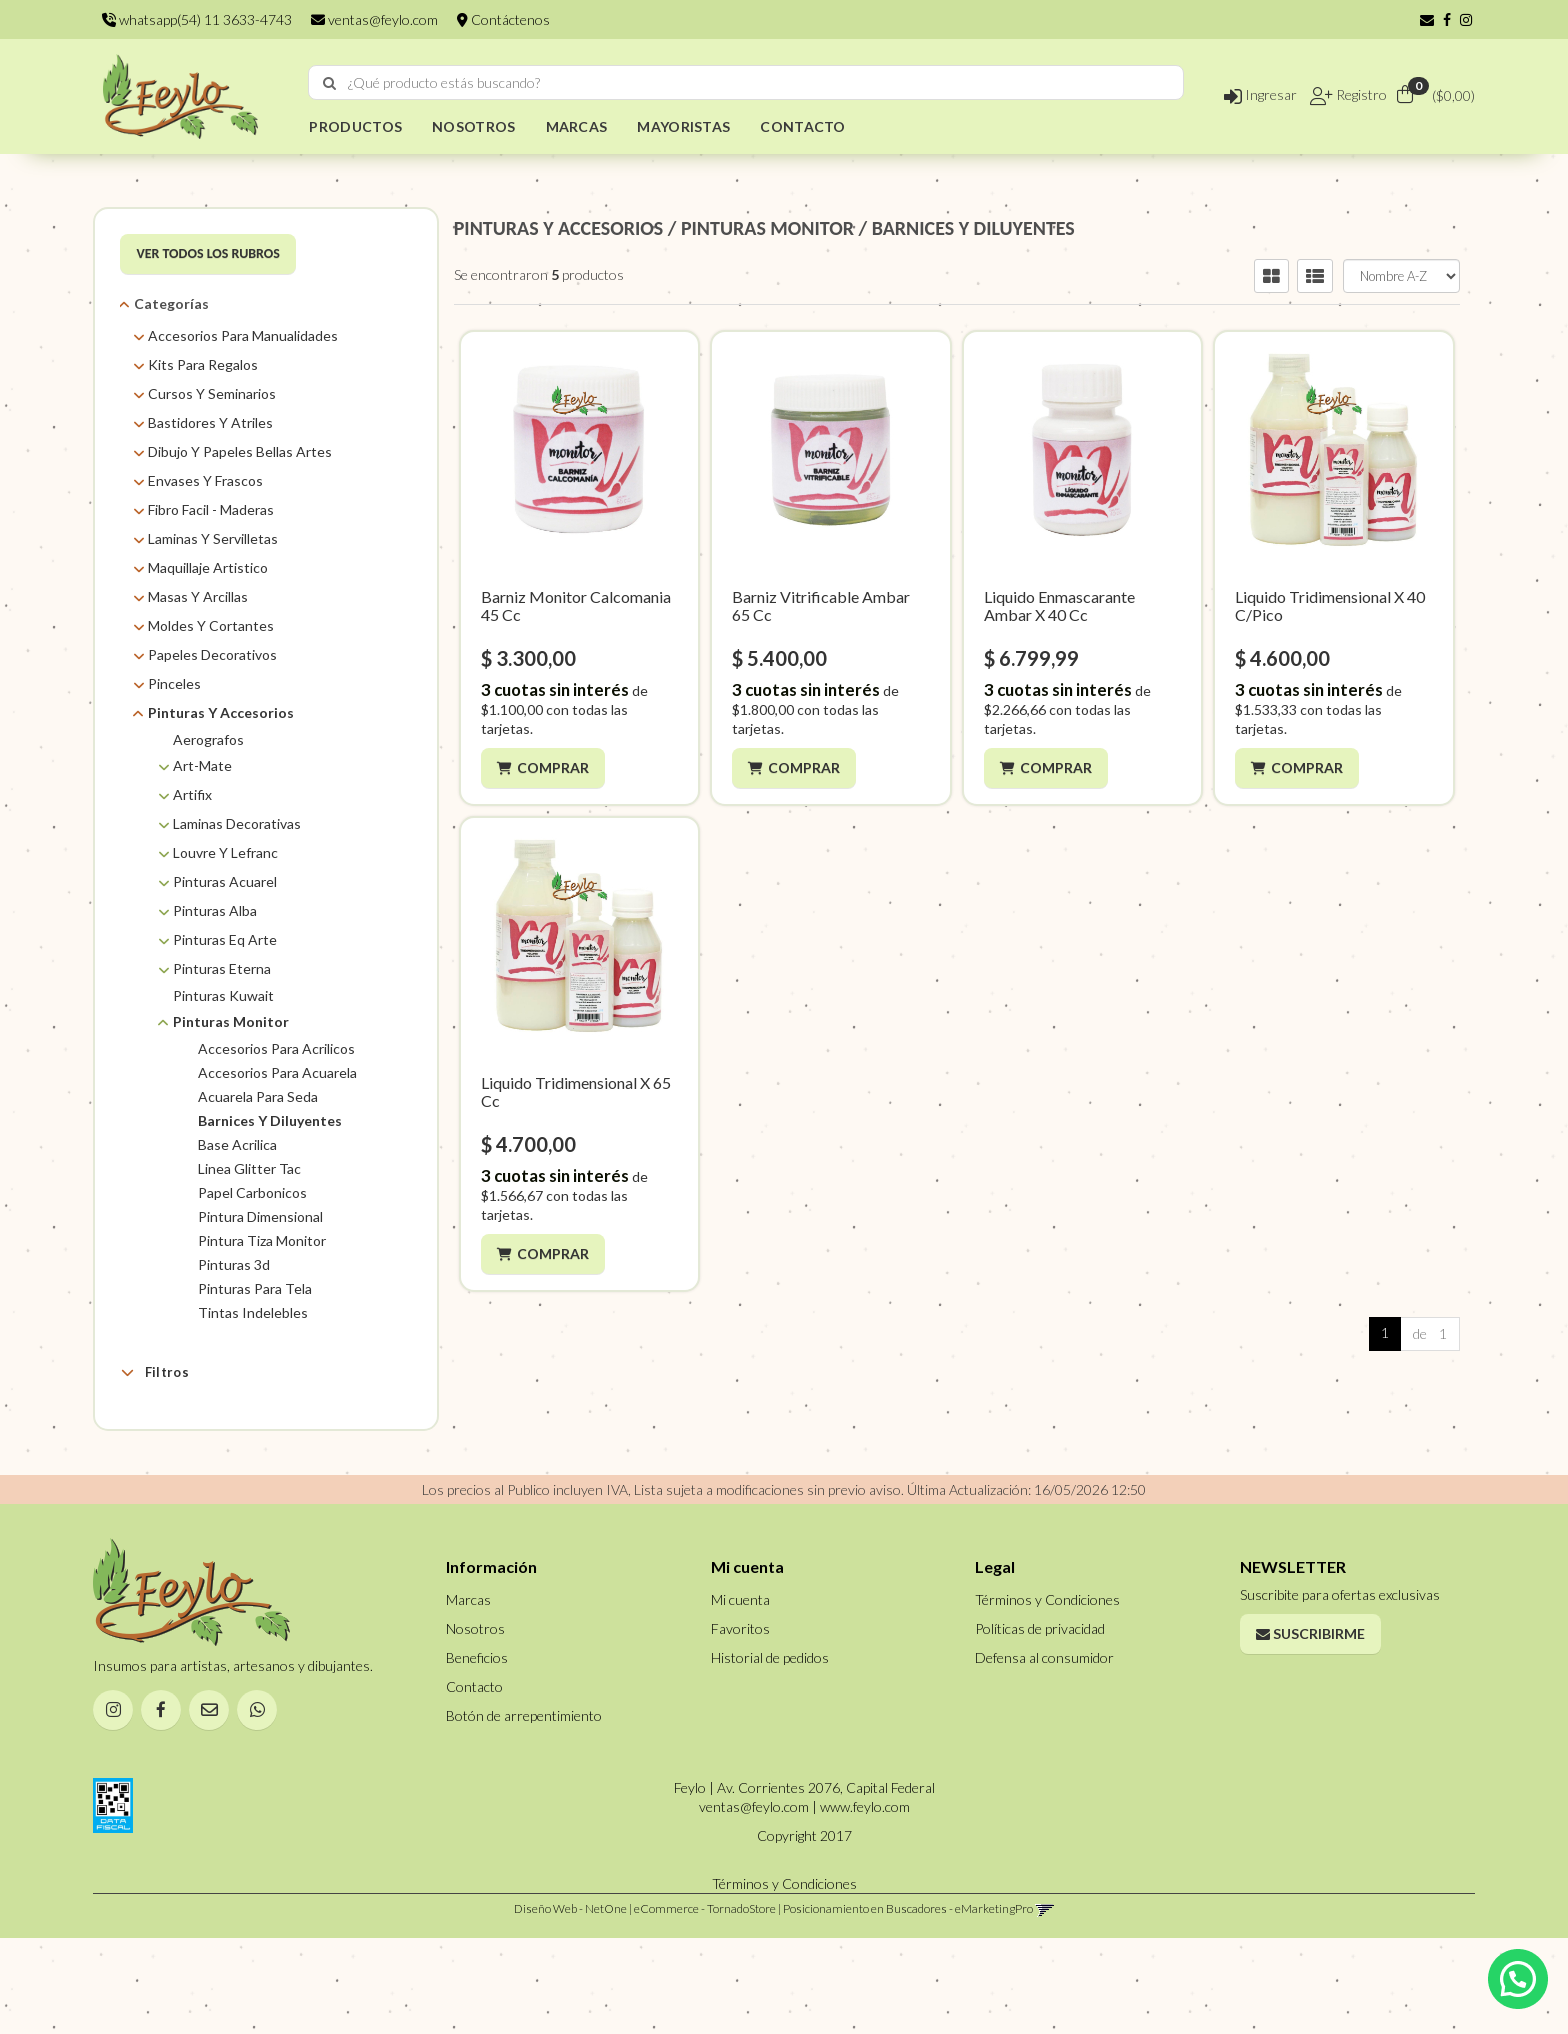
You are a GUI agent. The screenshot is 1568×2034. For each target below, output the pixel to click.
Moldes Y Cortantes (211, 625)
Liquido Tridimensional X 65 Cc (576, 1091)
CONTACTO (802, 126)
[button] (1427, 19)
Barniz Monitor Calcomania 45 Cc (576, 605)
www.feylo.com (865, 1902)
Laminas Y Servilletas (213, 538)
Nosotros (475, 1724)
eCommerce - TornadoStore (705, 2004)
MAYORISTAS (683, 126)
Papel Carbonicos (252, 1192)
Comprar (553, 767)
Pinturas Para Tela (255, 1288)
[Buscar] (329, 83)
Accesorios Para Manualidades (243, 335)
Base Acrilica (237, 1144)
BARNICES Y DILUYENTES (973, 228)
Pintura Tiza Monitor (262, 1240)
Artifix (192, 794)
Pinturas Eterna (222, 968)
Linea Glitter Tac (249, 1168)
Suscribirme (1310, 1729)
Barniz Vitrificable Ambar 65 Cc (821, 605)
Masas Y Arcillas (198, 596)
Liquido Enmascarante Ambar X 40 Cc (1059, 605)
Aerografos (208, 739)
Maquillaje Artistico (208, 567)
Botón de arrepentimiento (524, 1811)
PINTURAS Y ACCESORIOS (559, 228)
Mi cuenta (740, 1695)
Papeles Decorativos (212, 654)
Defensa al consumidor (1044, 1753)
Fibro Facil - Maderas (211, 509)
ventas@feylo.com (374, 19)
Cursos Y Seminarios (212, 393)
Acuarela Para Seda (258, 1096)
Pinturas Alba (215, 910)
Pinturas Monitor (231, 1021)
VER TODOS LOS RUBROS (208, 253)
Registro (1360, 94)
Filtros (154, 1372)
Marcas (167, 1419)
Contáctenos (503, 19)
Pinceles (174, 683)
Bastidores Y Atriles (210, 422)
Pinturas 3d (234, 1264)
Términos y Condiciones (1047, 1695)
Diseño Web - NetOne (570, 2004)
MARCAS (577, 126)
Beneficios (477, 1753)
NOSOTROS (473, 126)
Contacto (474, 1782)
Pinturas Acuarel (225, 881)
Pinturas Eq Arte (225, 939)
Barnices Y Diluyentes (270, 1120)
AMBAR (196, 1449)
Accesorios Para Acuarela (277, 1072)
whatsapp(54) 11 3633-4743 (197, 19)
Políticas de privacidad (1040, 1724)
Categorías (171, 303)
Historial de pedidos (770, 1753)
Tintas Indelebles (253, 1312)
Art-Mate (202, 765)
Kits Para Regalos (203, 364)
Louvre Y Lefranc (225, 852)
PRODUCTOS (355, 126)
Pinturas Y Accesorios (221, 712)
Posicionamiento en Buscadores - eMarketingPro (908, 2004)
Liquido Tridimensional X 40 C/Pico (1330, 605)
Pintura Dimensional (260, 1216)
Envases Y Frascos (205, 480)
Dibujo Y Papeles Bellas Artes (240, 451)
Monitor (197, 1474)
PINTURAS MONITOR (767, 228)
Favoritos (740, 1724)
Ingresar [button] (1260, 94)
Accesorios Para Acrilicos (276, 1048)
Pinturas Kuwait (223, 995)
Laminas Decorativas (237, 823)
